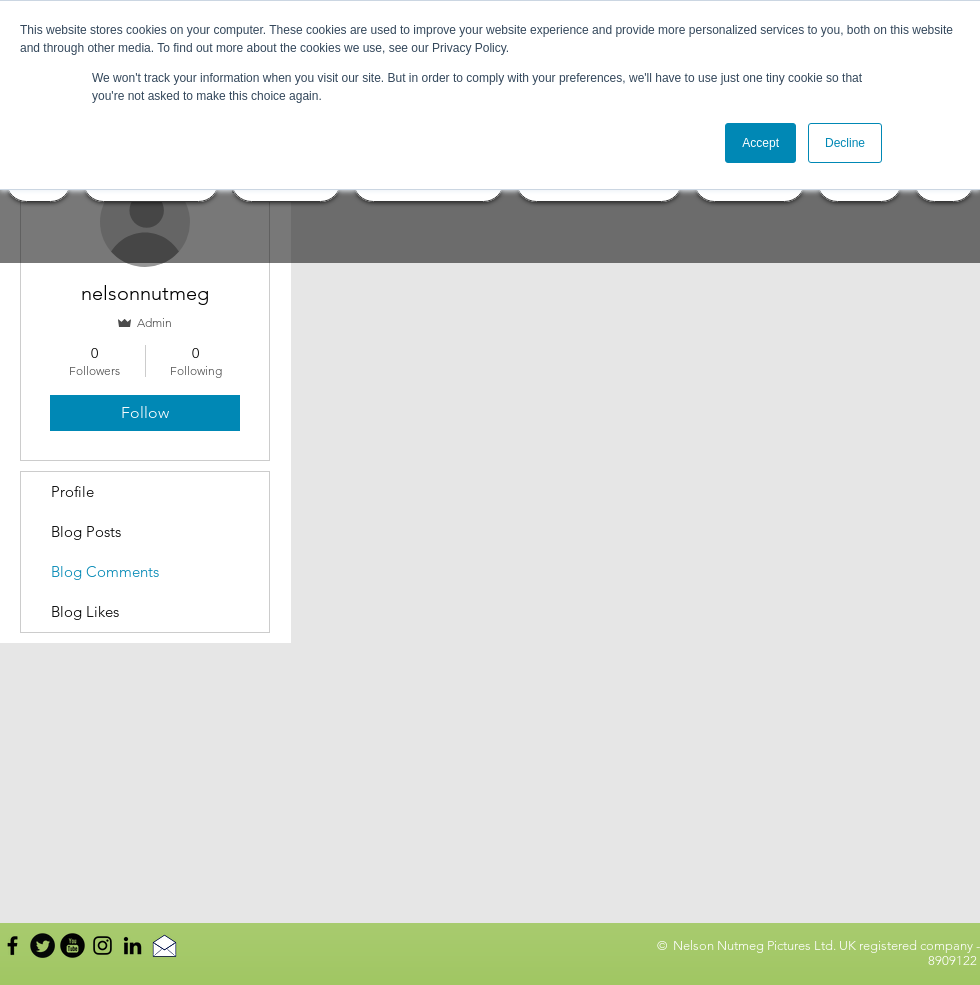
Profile (72, 491)
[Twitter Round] (42, 945)
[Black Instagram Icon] (102, 945)
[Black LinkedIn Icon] (132, 945)
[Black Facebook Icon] (12, 945)
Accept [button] (760, 143)
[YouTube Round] (72, 945)
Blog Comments (105, 571)
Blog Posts (86, 531)
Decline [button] (845, 143)
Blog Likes (85, 611)
